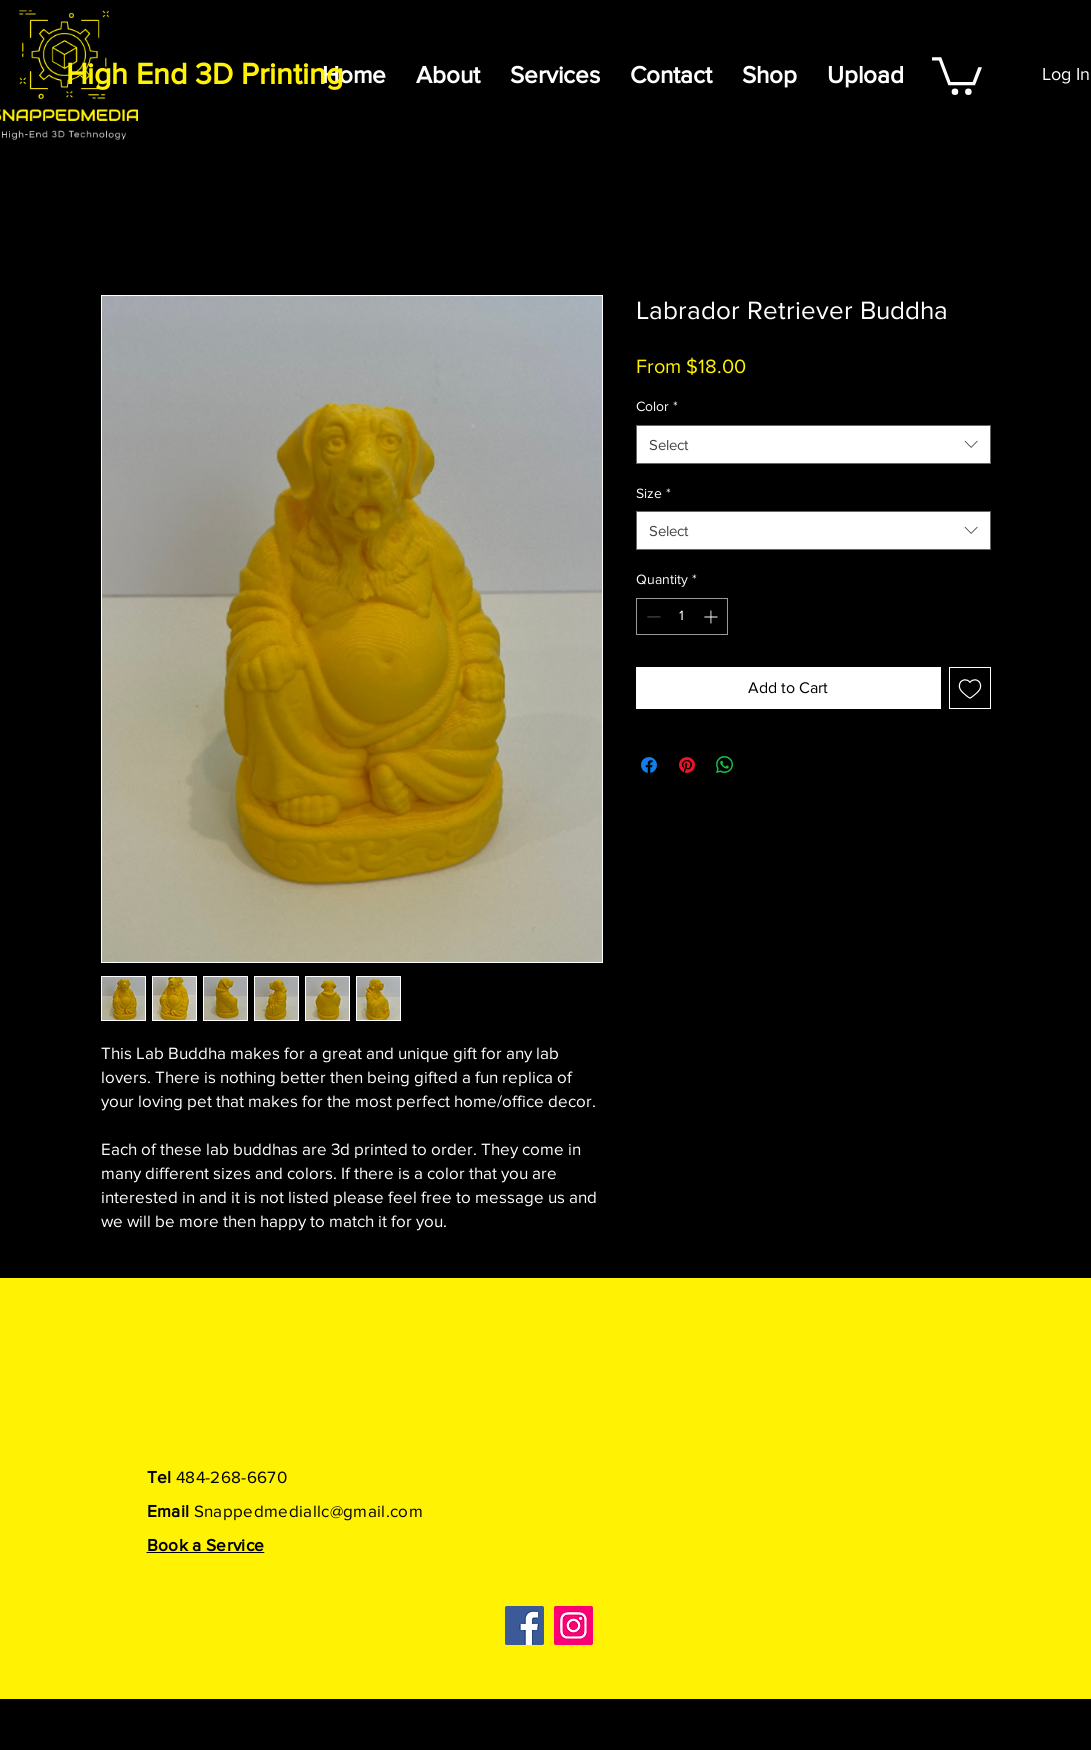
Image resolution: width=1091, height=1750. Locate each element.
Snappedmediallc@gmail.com (309, 1510)
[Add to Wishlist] (970, 688)
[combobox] (813, 444)
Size (653, 493)
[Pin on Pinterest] (687, 765)
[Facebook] (524, 1625)
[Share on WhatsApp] (725, 765)
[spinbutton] (682, 616)
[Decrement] (651, 616)
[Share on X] (763, 765)
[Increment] (712, 616)
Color (657, 406)
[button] (957, 74)
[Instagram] (573, 1625)
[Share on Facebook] (649, 765)
